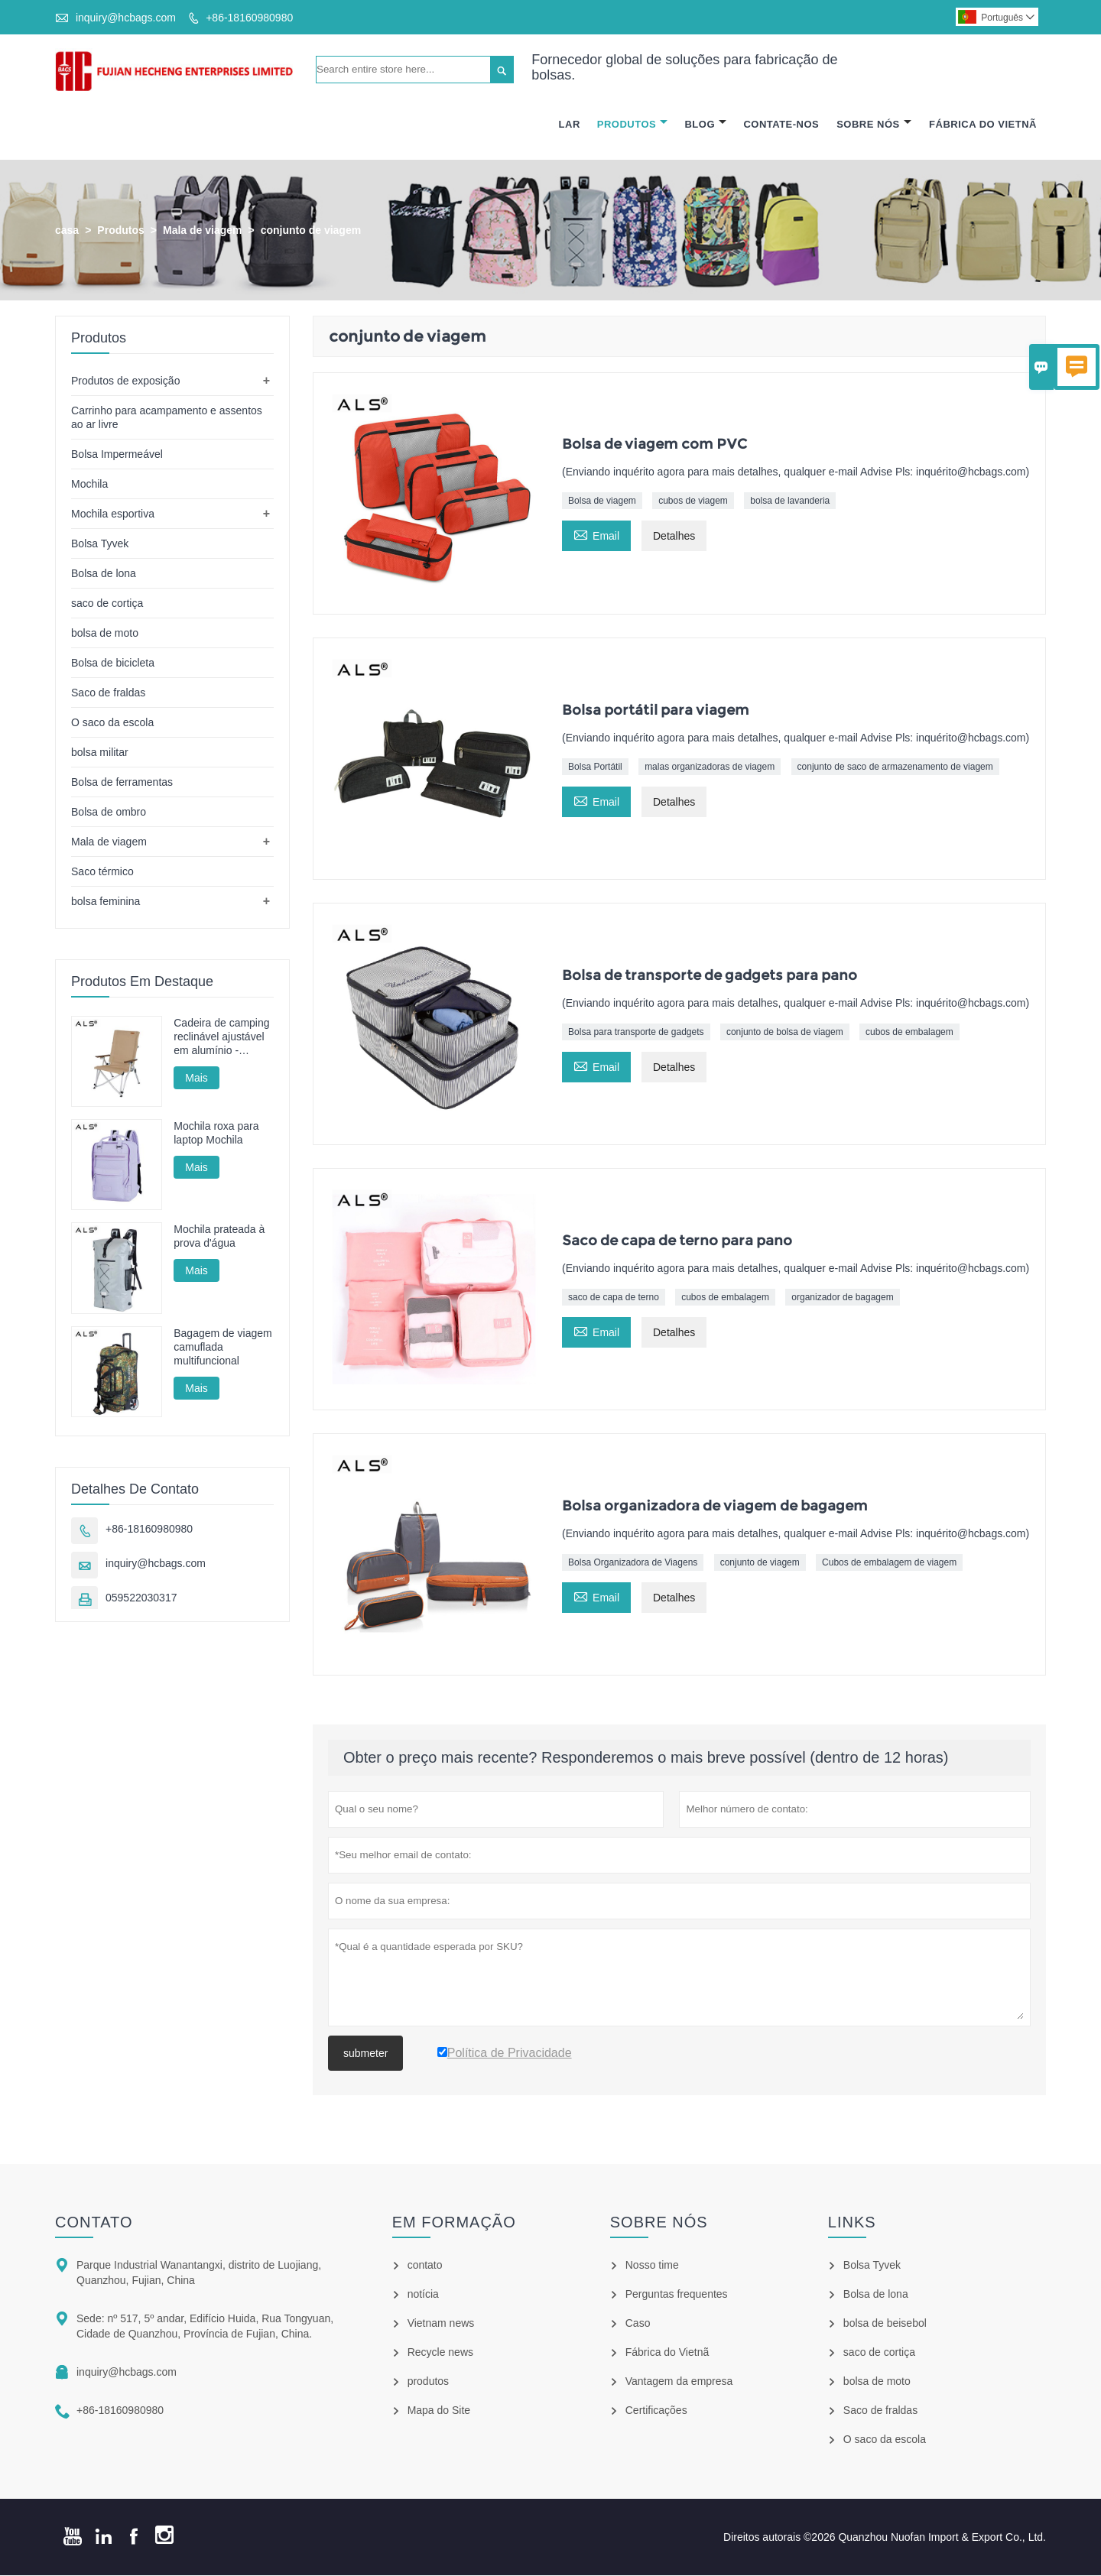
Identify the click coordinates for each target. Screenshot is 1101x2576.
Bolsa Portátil (595, 766)
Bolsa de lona (103, 573)
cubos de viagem (693, 501)
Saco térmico (102, 871)
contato (93, 2222)
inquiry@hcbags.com (126, 17)
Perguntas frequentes (676, 2295)
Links (852, 2222)
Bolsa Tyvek (99, 543)
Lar (569, 124)
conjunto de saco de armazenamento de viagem (895, 766)
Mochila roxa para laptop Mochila (216, 1134)
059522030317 (141, 1597)
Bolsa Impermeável (117, 454)
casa (67, 230)
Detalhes (674, 536)
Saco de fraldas (108, 692)
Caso (638, 2324)
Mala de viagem (202, 230)
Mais (196, 1078)
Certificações (656, 2411)
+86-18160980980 (249, 17)
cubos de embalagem (909, 1032)
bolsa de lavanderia (790, 501)
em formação (454, 2222)
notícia (423, 2295)
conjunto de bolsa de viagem (784, 1032)
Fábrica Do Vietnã (983, 124)
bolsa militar (99, 752)
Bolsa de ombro (108, 812)
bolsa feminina (105, 901)
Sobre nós (659, 2222)
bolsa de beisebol (885, 2324)
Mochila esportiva (112, 514)
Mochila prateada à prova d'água (219, 1237)
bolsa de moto (104, 633)
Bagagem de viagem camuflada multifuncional (222, 1347)
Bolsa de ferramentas (122, 782)
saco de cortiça (107, 603)
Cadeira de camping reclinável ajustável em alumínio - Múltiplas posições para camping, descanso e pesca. (221, 1037)
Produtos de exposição (125, 381)
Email (596, 535)
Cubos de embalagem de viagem (889, 1562)
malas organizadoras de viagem (710, 766)
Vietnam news (441, 2324)
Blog (705, 124)
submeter (365, 2054)
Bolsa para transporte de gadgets (635, 1032)
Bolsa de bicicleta (112, 663)
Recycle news (440, 2353)
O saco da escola (112, 722)
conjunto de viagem (760, 1562)
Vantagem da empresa (679, 2382)
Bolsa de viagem (602, 501)
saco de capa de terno (613, 1297)
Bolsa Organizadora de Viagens (632, 1562)
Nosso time (652, 2266)
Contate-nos (781, 124)
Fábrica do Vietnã (667, 2353)
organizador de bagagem (842, 1297)
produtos (428, 2382)
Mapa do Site (439, 2411)
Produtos (632, 124)
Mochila (89, 484)
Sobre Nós (873, 124)
